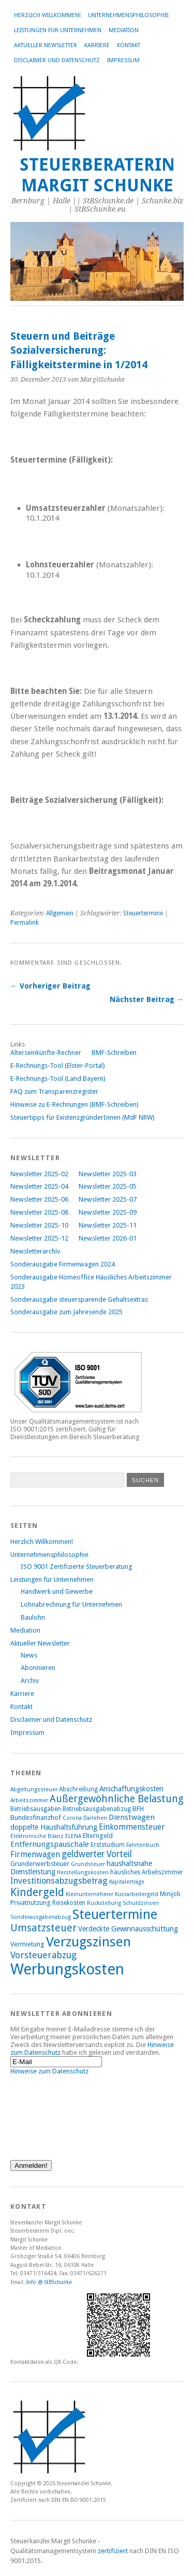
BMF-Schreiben (114, 1052)
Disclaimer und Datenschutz (57, 60)
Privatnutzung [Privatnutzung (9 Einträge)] (30, 1902)
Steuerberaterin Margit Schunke (97, 175)
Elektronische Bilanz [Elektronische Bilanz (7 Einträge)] (37, 1836)
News (29, 1655)
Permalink (24, 922)
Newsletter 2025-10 (39, 1225)
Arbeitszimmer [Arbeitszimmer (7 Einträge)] (29, 1800)
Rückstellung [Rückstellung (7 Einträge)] (104, 1903)
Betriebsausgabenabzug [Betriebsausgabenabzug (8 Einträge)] (97, 1809)
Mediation (124, 30)
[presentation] (52, 2112)
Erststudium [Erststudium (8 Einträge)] (108, 1844)
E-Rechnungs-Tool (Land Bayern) (58, 1078)
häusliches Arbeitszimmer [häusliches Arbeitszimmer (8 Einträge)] (146, 1872)
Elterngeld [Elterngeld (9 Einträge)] (98, 1836)
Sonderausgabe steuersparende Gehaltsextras (79, 1299)
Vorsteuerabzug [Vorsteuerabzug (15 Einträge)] (43, 1955)
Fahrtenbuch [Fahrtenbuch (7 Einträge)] (142, 1845)
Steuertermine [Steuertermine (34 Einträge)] (114, 1914)
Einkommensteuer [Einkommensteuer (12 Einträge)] (132, 1827)
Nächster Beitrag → (147, 999)
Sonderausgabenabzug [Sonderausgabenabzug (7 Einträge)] (40, 1917)
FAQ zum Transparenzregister (54, 1091)
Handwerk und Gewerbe (57, 1591)
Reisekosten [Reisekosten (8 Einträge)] (68, 1902)
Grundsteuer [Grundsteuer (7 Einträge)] (88, 1864)
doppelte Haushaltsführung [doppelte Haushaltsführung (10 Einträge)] (53, 1827)
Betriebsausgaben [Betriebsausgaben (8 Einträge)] (35, 1809)
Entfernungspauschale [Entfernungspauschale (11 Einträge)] (49, 1844)
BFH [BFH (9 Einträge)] (138, 1809)
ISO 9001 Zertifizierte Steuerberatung (76, 1566)
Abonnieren (38, 1668)
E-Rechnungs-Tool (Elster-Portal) (57, 1065)
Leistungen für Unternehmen (57, 30)
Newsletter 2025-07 (108, 1199)
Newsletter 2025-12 (39, 1238)
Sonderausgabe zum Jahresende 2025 (66, 1312)
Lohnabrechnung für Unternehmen (71, 1604)
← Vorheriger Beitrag (50, 986)
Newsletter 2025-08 (39, 1212)
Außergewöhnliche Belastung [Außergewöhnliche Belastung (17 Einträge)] (117, 1799)
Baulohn (33, 1617)
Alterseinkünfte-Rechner (45, 1052)
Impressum (123, 60)
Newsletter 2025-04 (39, 1186)
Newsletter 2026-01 (108, 1238)
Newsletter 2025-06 (39, 1199)
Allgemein (59, 913)
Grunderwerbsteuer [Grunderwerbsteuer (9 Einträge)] (39, 1864)
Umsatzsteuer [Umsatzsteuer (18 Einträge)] (43, 1928)
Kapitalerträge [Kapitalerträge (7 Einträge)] (126, 1881)
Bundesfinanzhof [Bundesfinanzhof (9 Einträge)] (35, 1817)
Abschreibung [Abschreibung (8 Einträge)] (78, 1789)
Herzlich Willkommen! (47, 15)
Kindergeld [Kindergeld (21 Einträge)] (37, 1892)
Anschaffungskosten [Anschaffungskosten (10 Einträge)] (131, 1789)
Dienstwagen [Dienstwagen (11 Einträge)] (132, 1817)
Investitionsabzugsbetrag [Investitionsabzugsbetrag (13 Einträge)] (59, 1881)
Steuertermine (143, 913)
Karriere (97, 45)
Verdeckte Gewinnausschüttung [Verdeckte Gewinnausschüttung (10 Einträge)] (128, 1929)
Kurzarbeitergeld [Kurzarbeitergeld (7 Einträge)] (136, 1894)
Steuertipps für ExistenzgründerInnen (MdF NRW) (82, 1117)
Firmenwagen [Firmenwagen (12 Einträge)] (35, 1854)
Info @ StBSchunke (49, 2282)
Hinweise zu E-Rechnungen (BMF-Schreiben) (74, 1104)
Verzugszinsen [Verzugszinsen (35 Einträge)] (88, 1942)
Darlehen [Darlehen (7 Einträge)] (95, 1818)
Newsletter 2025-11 (108, 1225)
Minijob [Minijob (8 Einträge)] (170, 1894)
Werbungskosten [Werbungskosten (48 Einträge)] (67, 1969)
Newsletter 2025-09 (108, 1212)
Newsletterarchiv (35, 1251)
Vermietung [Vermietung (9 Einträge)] (27, 1944)
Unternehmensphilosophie (128, 15)
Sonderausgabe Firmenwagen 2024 (62, 1264)
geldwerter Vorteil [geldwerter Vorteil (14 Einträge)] (97, 1854)
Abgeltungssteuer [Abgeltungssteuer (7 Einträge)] (33, 1789)
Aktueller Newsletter (45, 45)
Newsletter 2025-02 (39, 1174)
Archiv (30, 1680)
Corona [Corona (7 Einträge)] (72, 1818)
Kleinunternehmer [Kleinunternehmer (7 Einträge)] (89, 1894)
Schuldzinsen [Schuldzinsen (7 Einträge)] (141, 1903)
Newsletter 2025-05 (108, 1186)
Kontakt (128, 45)
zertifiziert (113, 2551)
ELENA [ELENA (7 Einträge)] (73, 1836)
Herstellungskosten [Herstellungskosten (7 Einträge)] (83, 1872)
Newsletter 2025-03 (108, 1174)
